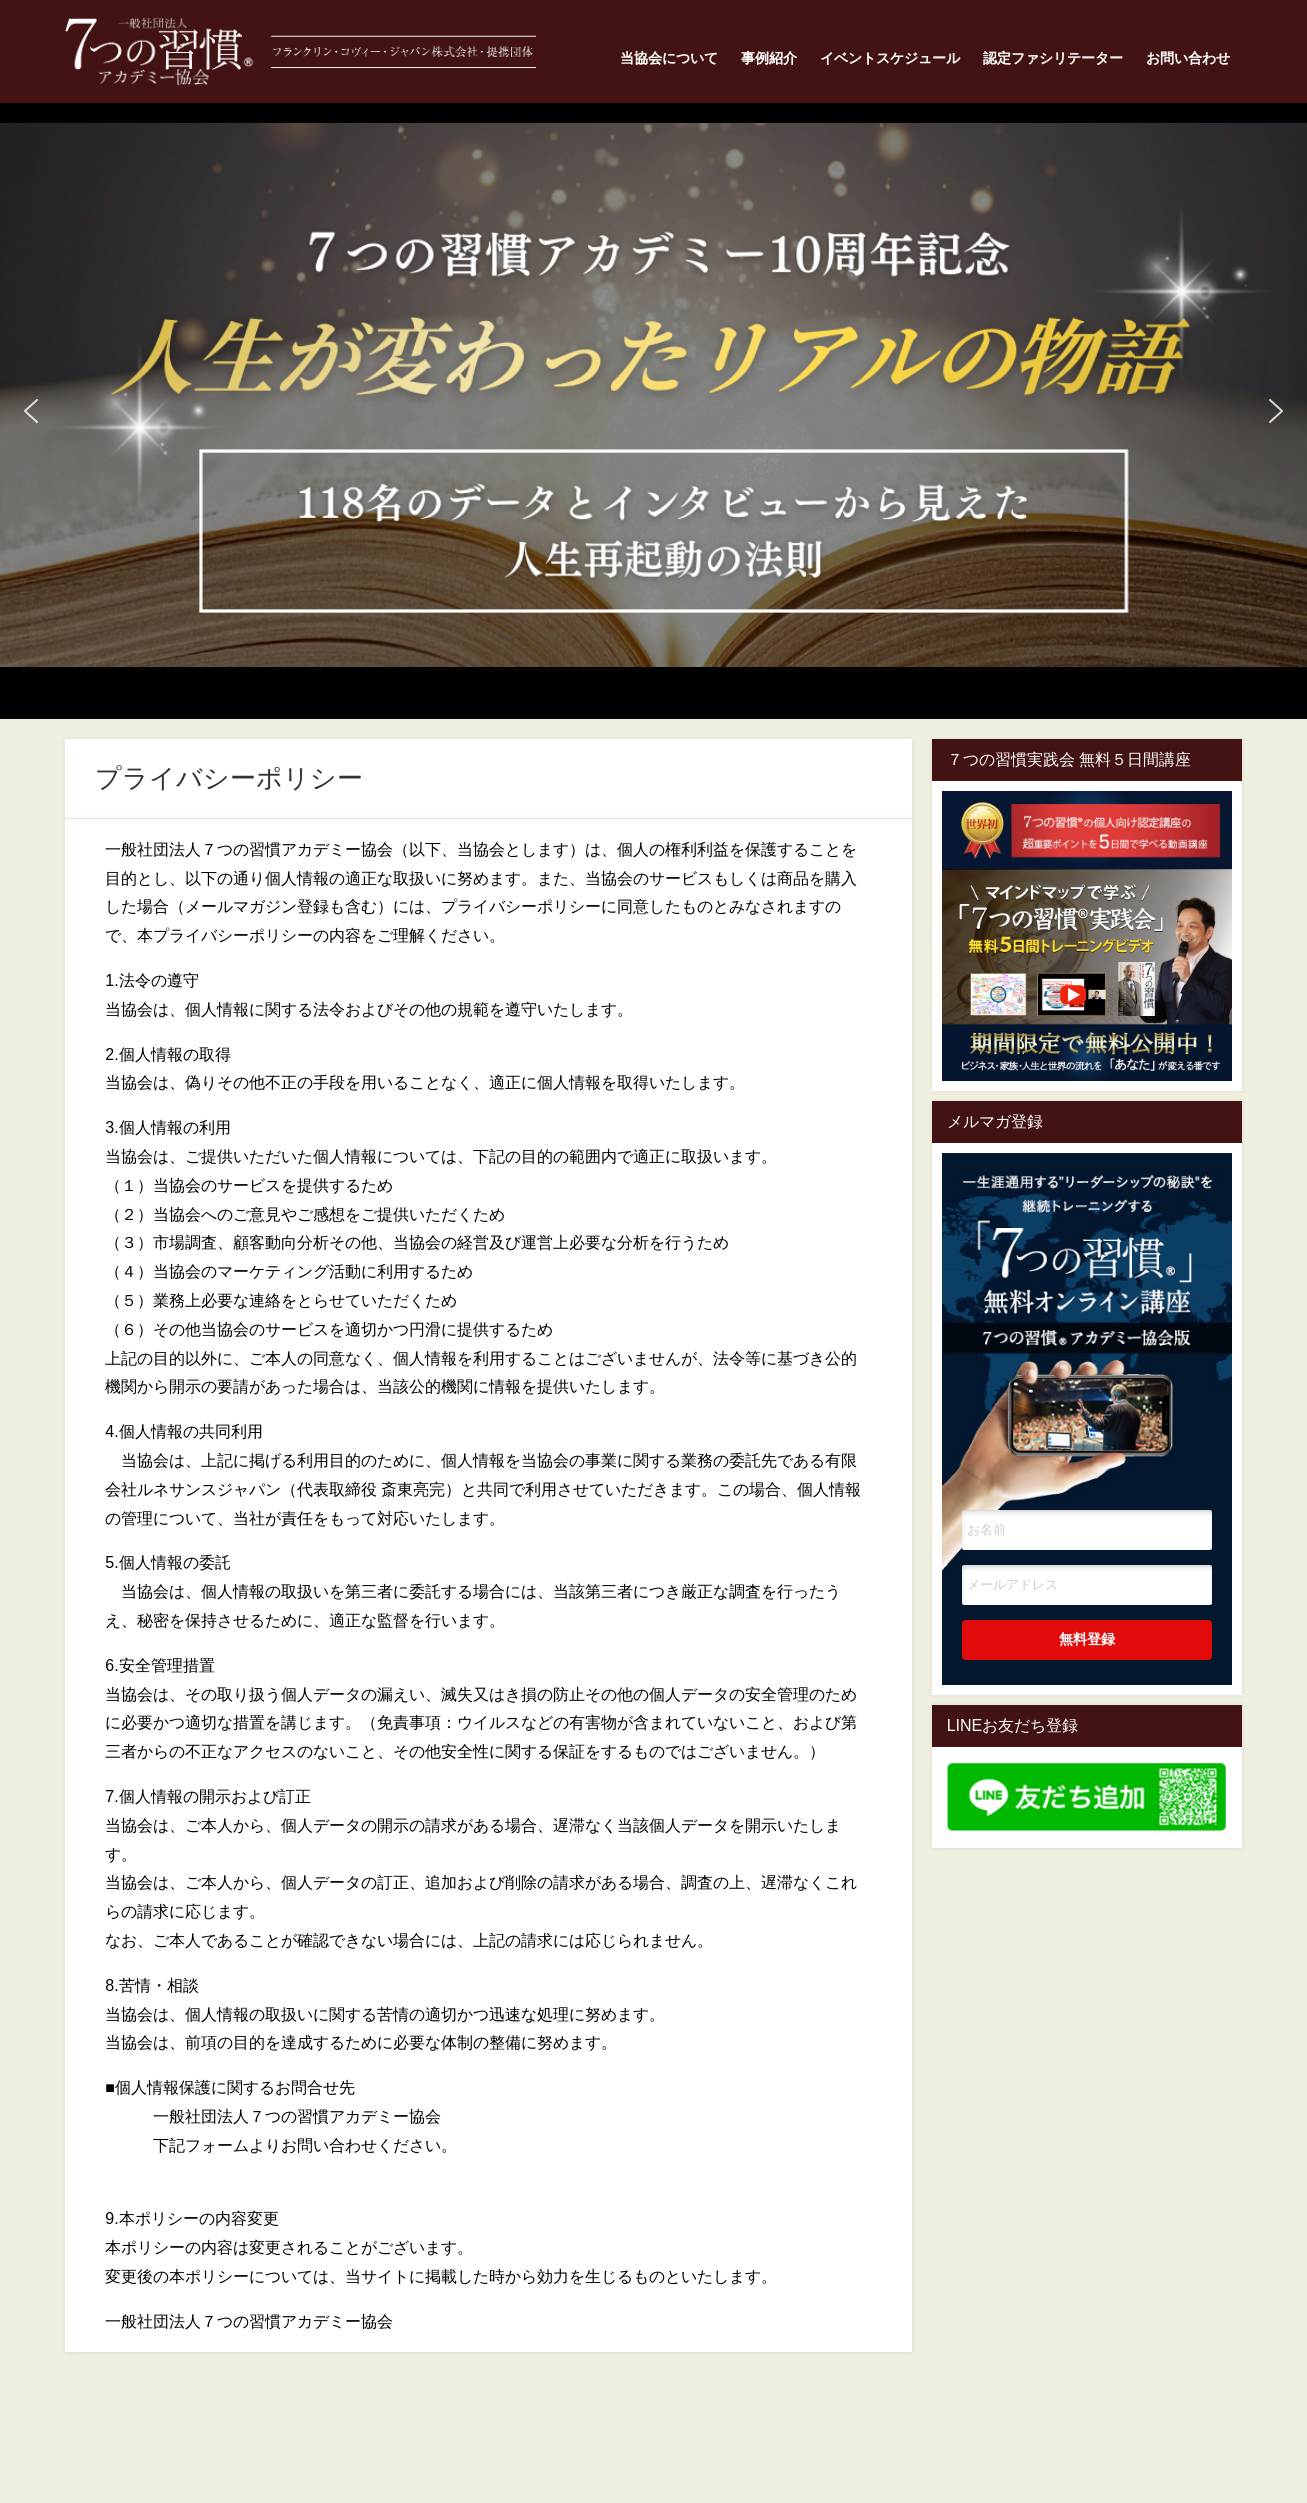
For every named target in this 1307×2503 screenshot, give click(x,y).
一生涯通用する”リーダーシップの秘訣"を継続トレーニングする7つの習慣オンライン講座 (1087, 1303)
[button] (653, 395)
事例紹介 (769, 58)
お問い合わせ (1188, 58)
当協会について (669, 58)
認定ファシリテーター (1053, 58)
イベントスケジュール (890, 58)
